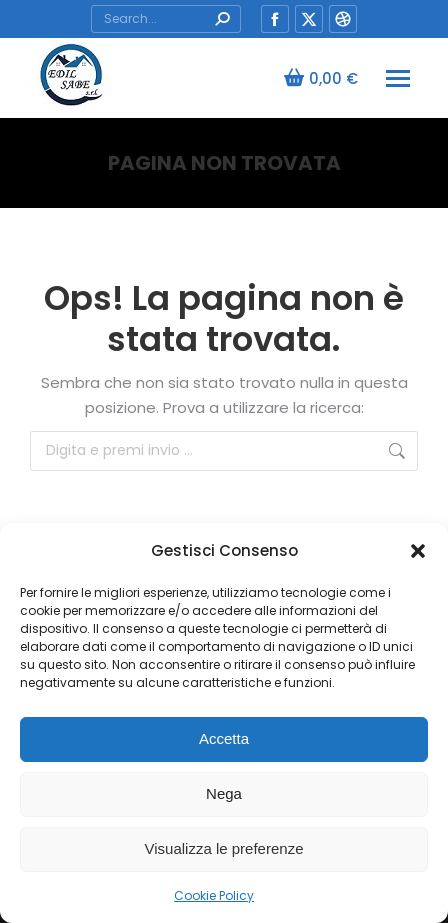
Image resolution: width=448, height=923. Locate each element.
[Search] (166, 19)
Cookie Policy (214, 895)
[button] (418, 551)
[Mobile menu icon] (398, 78)
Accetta (224, 738)
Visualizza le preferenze (224, 848)
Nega (224, 793)
